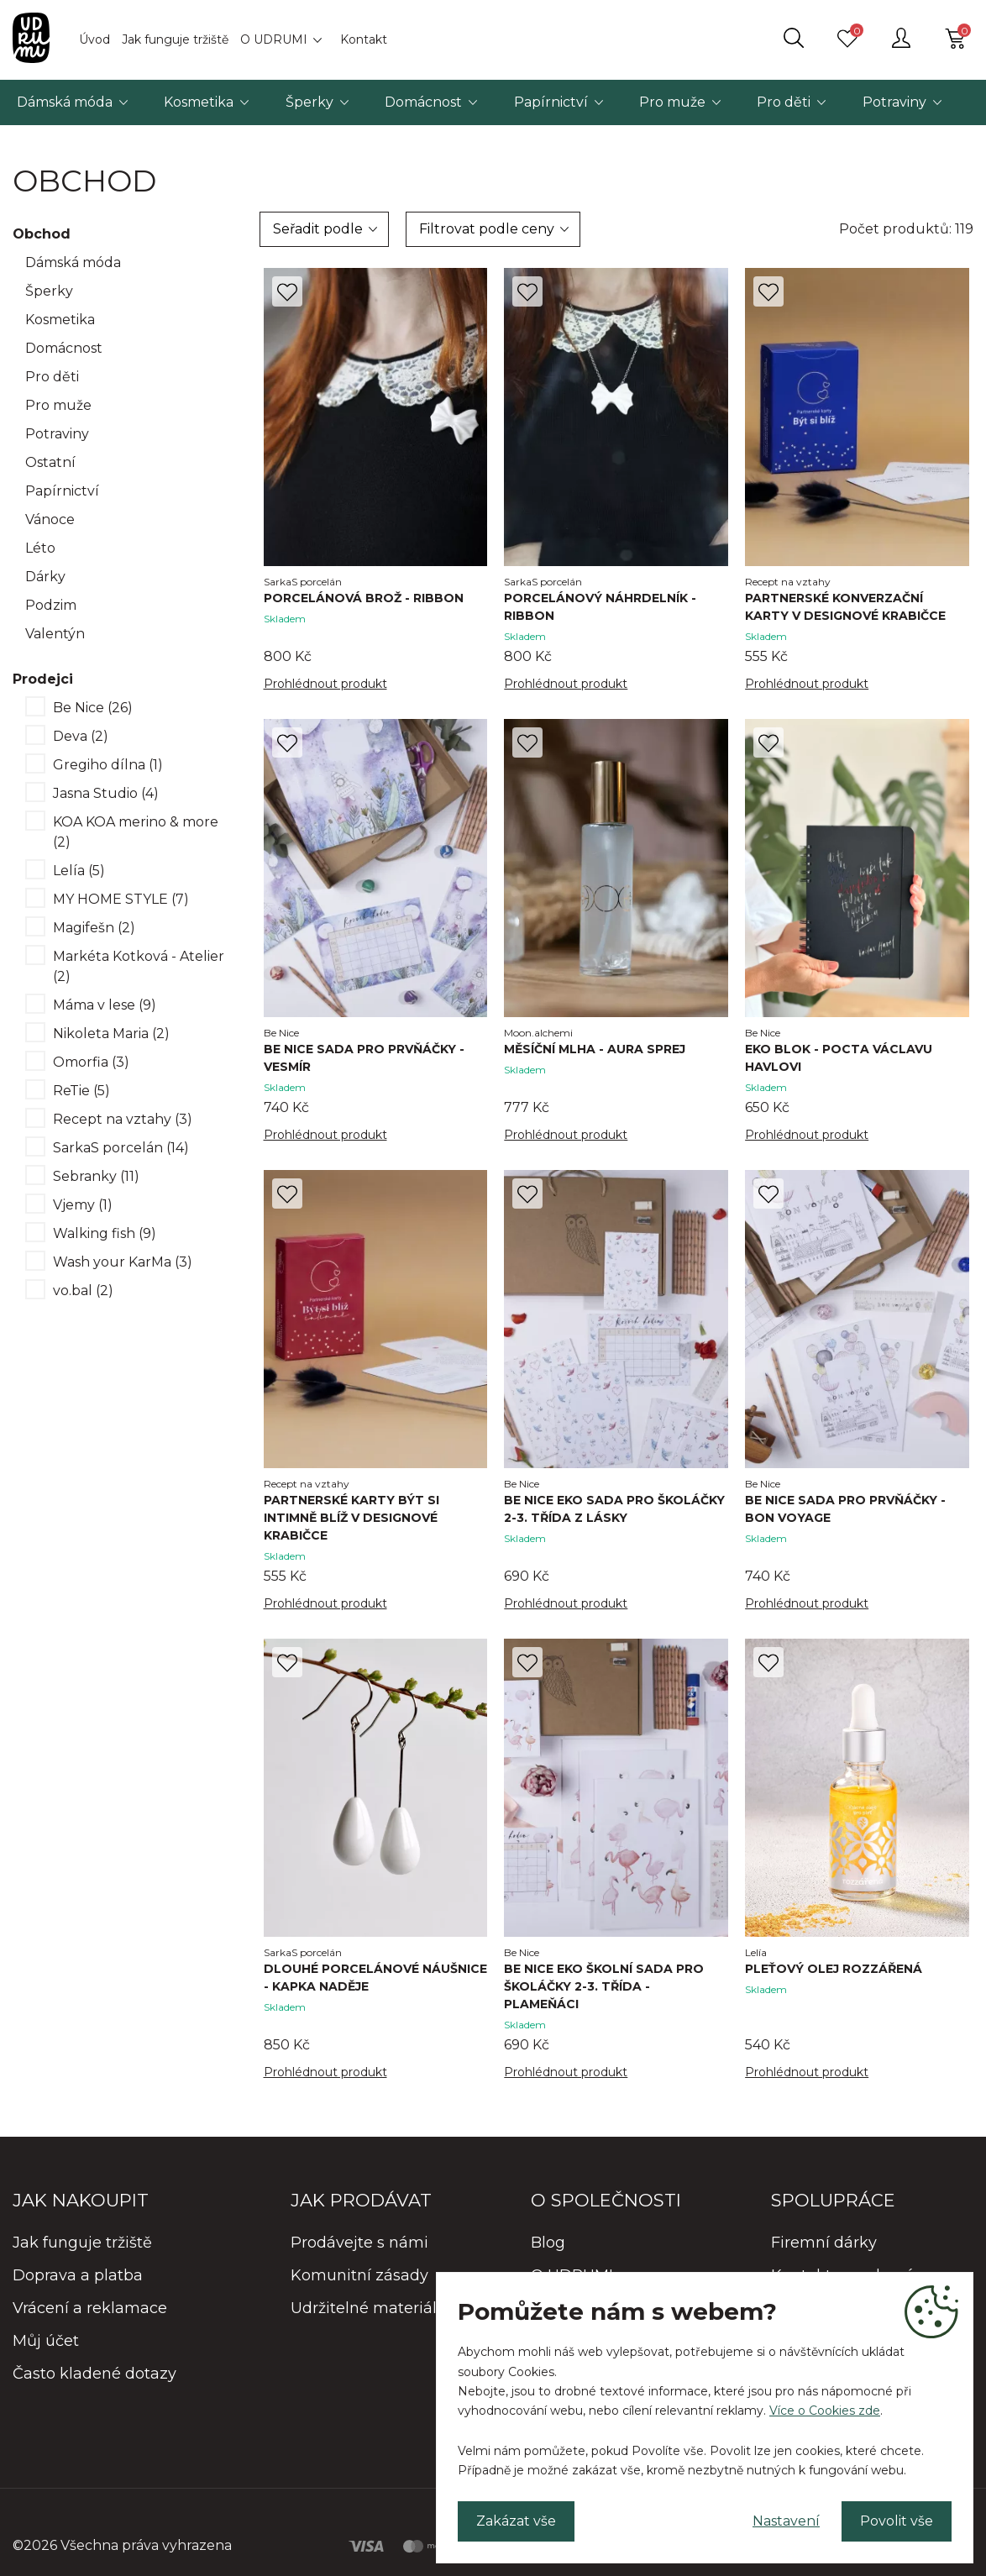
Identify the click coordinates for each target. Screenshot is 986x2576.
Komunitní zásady (359, 2275)
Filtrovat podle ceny (486, 229)
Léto (40, 548)
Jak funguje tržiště (175, 39)
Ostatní (50, 462)
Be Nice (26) (93, 708)
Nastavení (786, 2521)
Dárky (45, 577)
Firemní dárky (824, 2242)
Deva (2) (80, 736)
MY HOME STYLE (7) (121, 899)
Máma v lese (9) (104, 1005)
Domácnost (423, 102)
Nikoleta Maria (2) (111, 1033)
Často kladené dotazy (94, 2373)
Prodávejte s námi (359, 2242)
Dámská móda (65, 102)
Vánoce (50, 519)
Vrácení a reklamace (90, 2308)
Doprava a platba (78, 2275)
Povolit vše (896, 2521)
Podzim (50, 605)
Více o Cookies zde (824, 2410)
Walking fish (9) (104, 1233)
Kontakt (363, 39)
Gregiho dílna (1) (108, 765)
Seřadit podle (318, 229)
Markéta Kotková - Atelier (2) (138, 966)
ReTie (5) (81, 1091)
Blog (548, 2242)
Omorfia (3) (91, 1062)
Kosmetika (198, 102)
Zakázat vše (516, 2521)
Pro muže (672, 102)
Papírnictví (551, 102)
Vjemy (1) (83, 1205)
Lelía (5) (79, 871)
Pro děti (783, 102)
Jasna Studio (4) (106, 793)
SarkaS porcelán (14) (121, 1148)
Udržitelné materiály (368, 2308)
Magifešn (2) (94, 928)
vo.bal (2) (83, 1290)
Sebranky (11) (96, 1176)
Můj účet (46, 2341)
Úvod (94, 39)
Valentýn (55, 634)
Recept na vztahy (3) (122, 1119)
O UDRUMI (273, 39)
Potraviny (894, 102)
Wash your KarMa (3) (122, 1262)
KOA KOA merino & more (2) (135, 832)
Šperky (309, 102)
